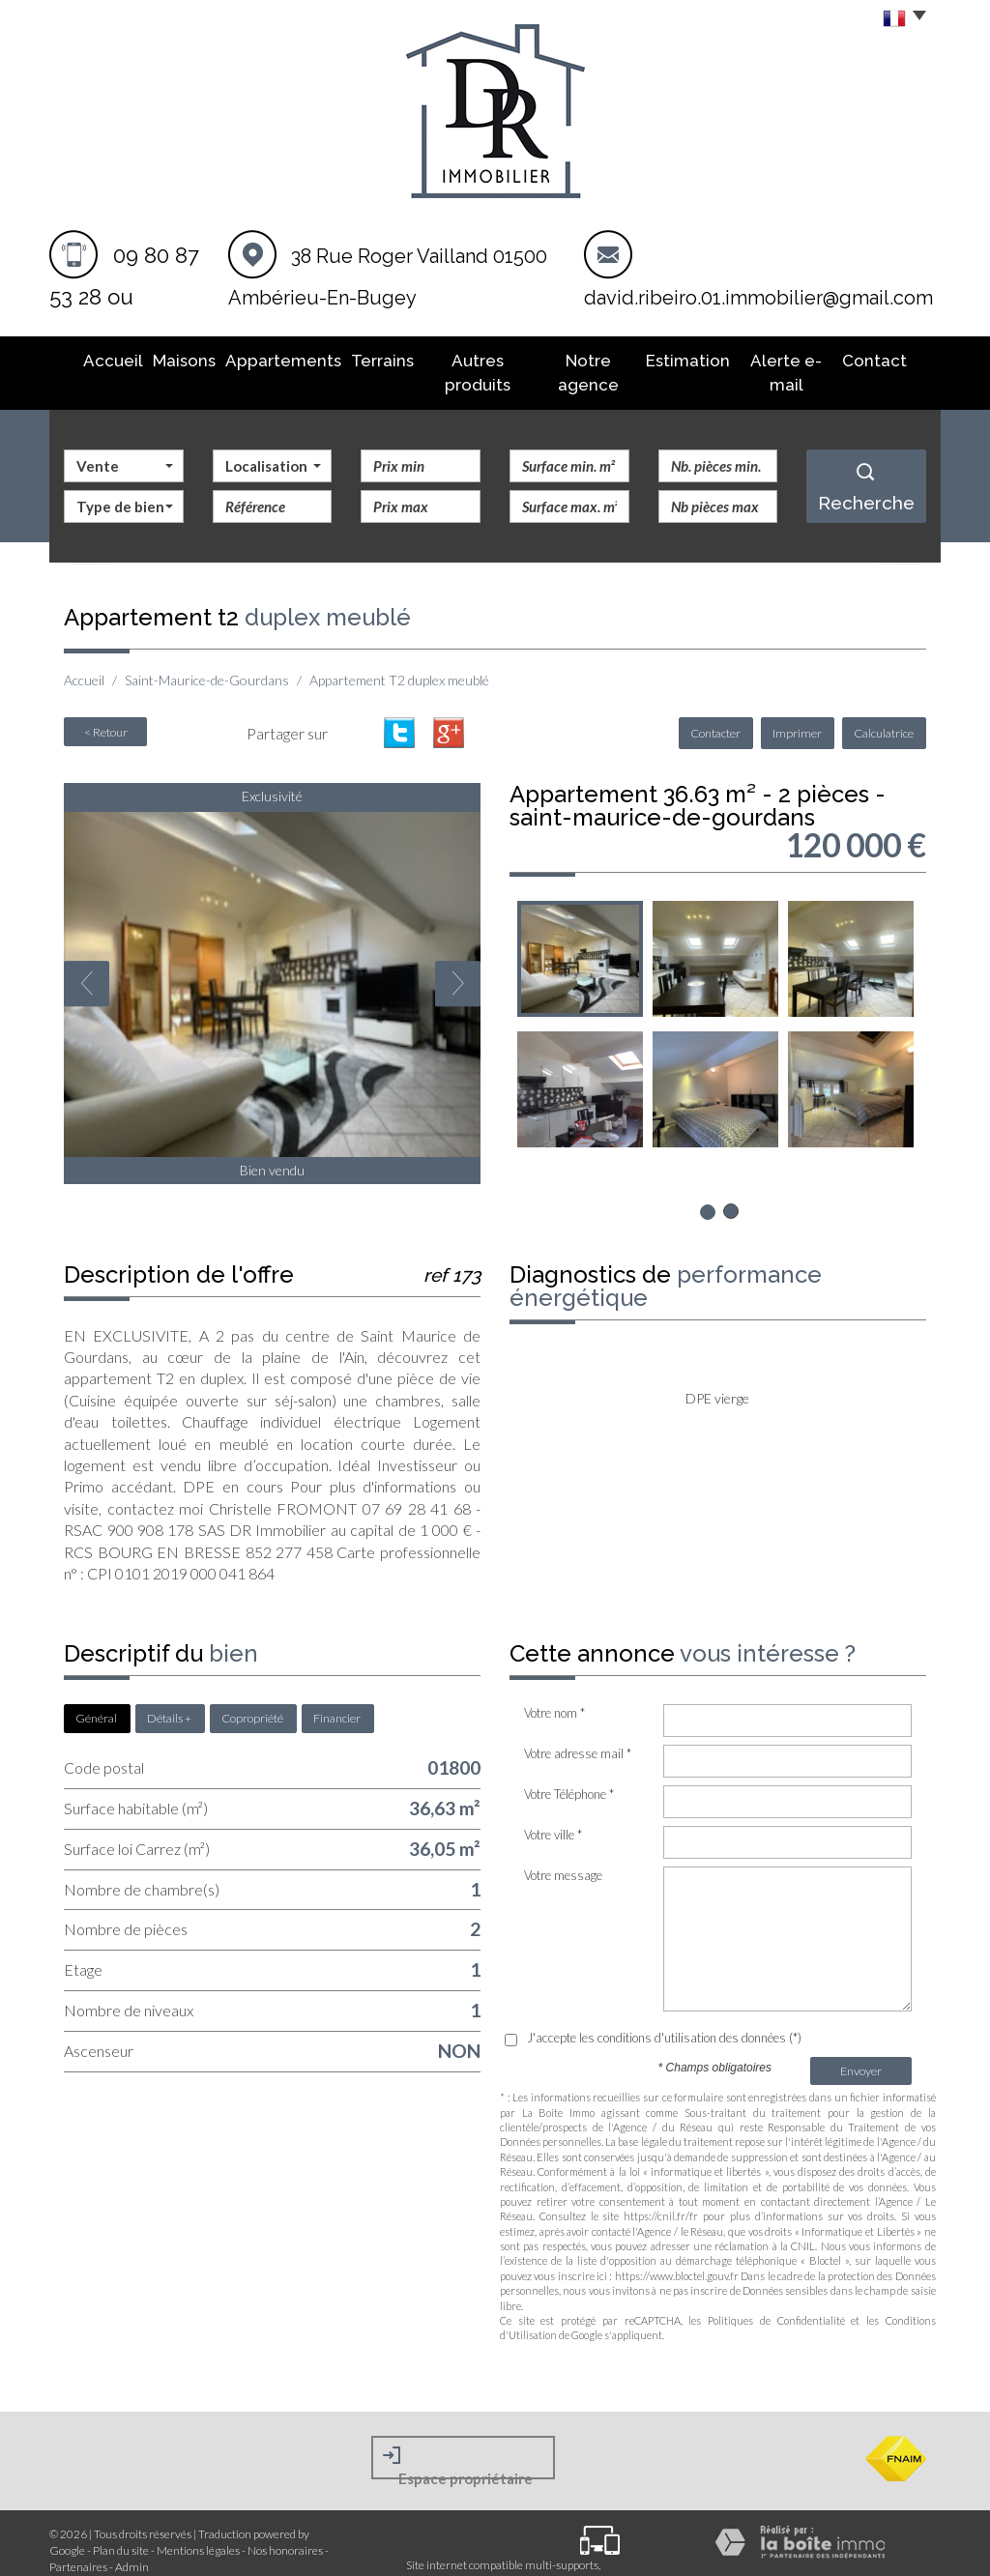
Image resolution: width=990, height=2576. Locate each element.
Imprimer (802, 704)
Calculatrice (886, 704)
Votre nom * (554, 1684)
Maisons (174, 358)
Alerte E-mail (793, 358)
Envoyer (861, 2042)
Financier (337, 1689)
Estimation (691, 358)
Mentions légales (198, 2521)
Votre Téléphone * (569, 1765)
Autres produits (468, 358)
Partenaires (78, 2538)
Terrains (368, 358)
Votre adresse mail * (577, 1724)
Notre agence (587, 358)
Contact (887, 358)
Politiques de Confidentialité (776, 2291)
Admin (132, 2538)
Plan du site (121, 2521)
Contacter (723, 704)
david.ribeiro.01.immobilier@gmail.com (758, 297)
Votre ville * (553, 1805)
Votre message (563, 1846)
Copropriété (252, 1689)
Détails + (169, 1689)
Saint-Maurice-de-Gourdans (207, 651)
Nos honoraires (285, 2521)
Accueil (100, 358)
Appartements (271, 358)
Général (96, 1689)
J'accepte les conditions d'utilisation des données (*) (664, 2008)
